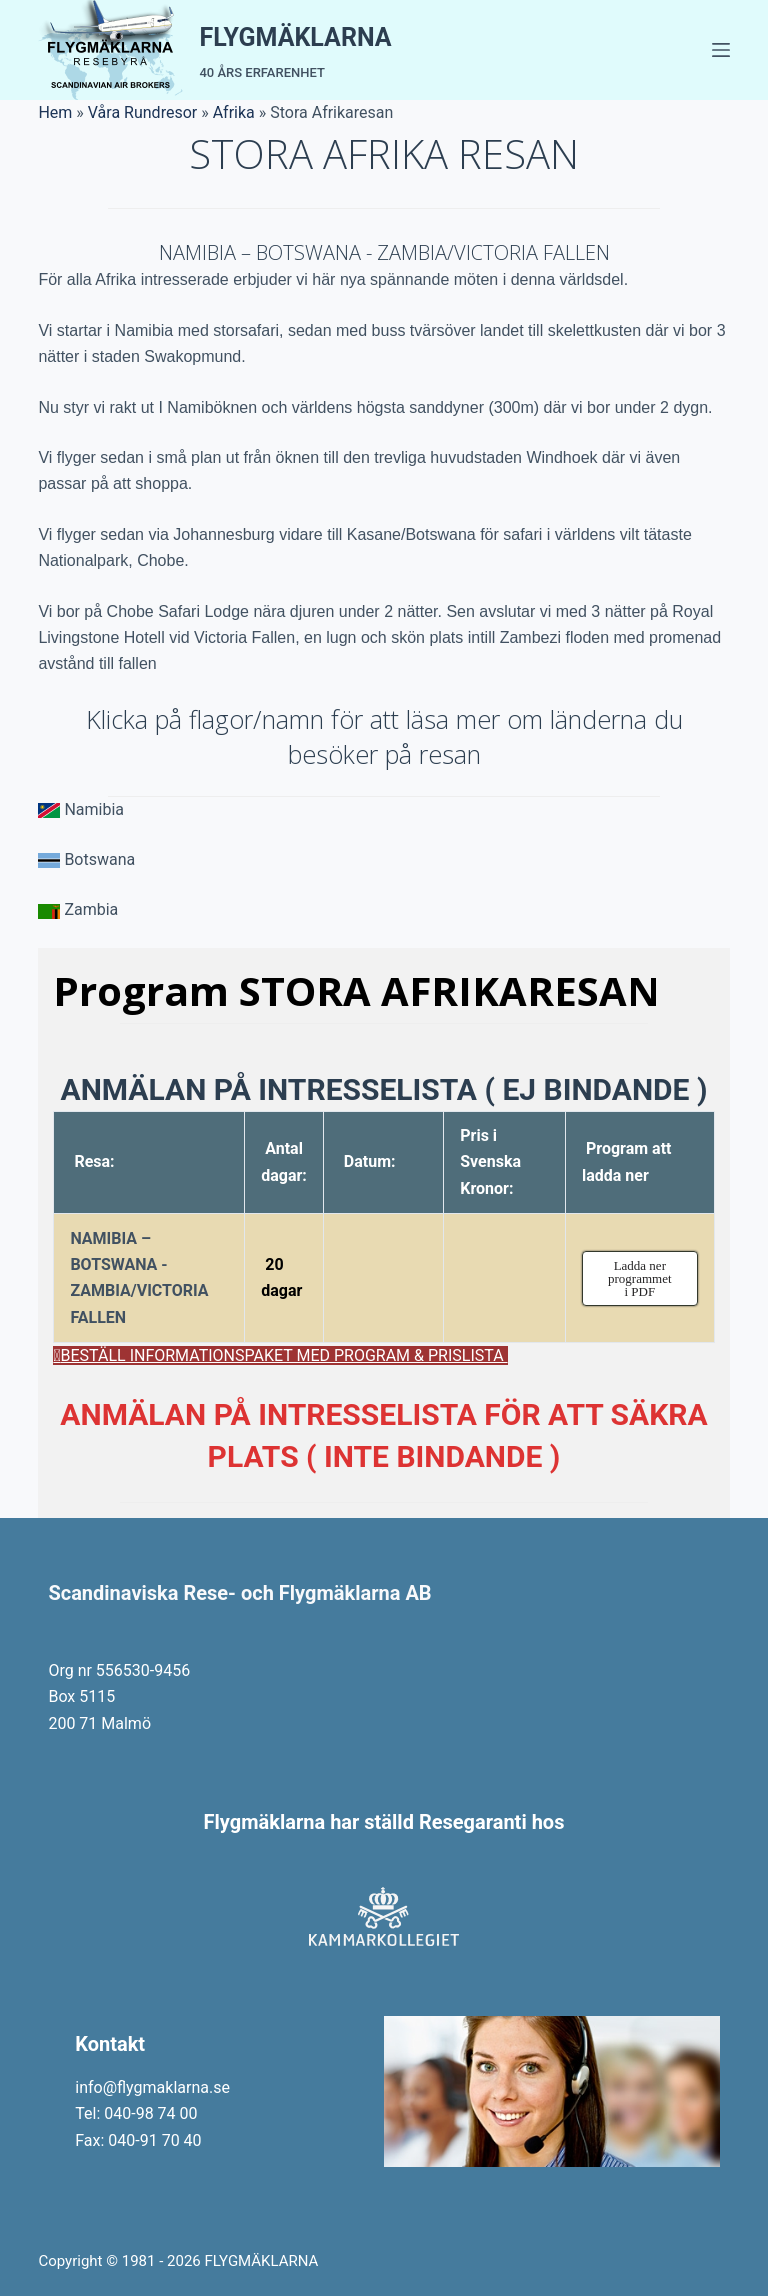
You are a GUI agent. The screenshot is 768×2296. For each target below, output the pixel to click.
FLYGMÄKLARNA (295, 37)
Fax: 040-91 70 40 (138, 2140)
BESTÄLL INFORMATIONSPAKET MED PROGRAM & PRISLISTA (284, 1355)
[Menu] (721, 50)
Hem (55, 112)
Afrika (234, 112)
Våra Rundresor (142, 112)
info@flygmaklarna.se (152, 2087)
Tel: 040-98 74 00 (136, 2113)
